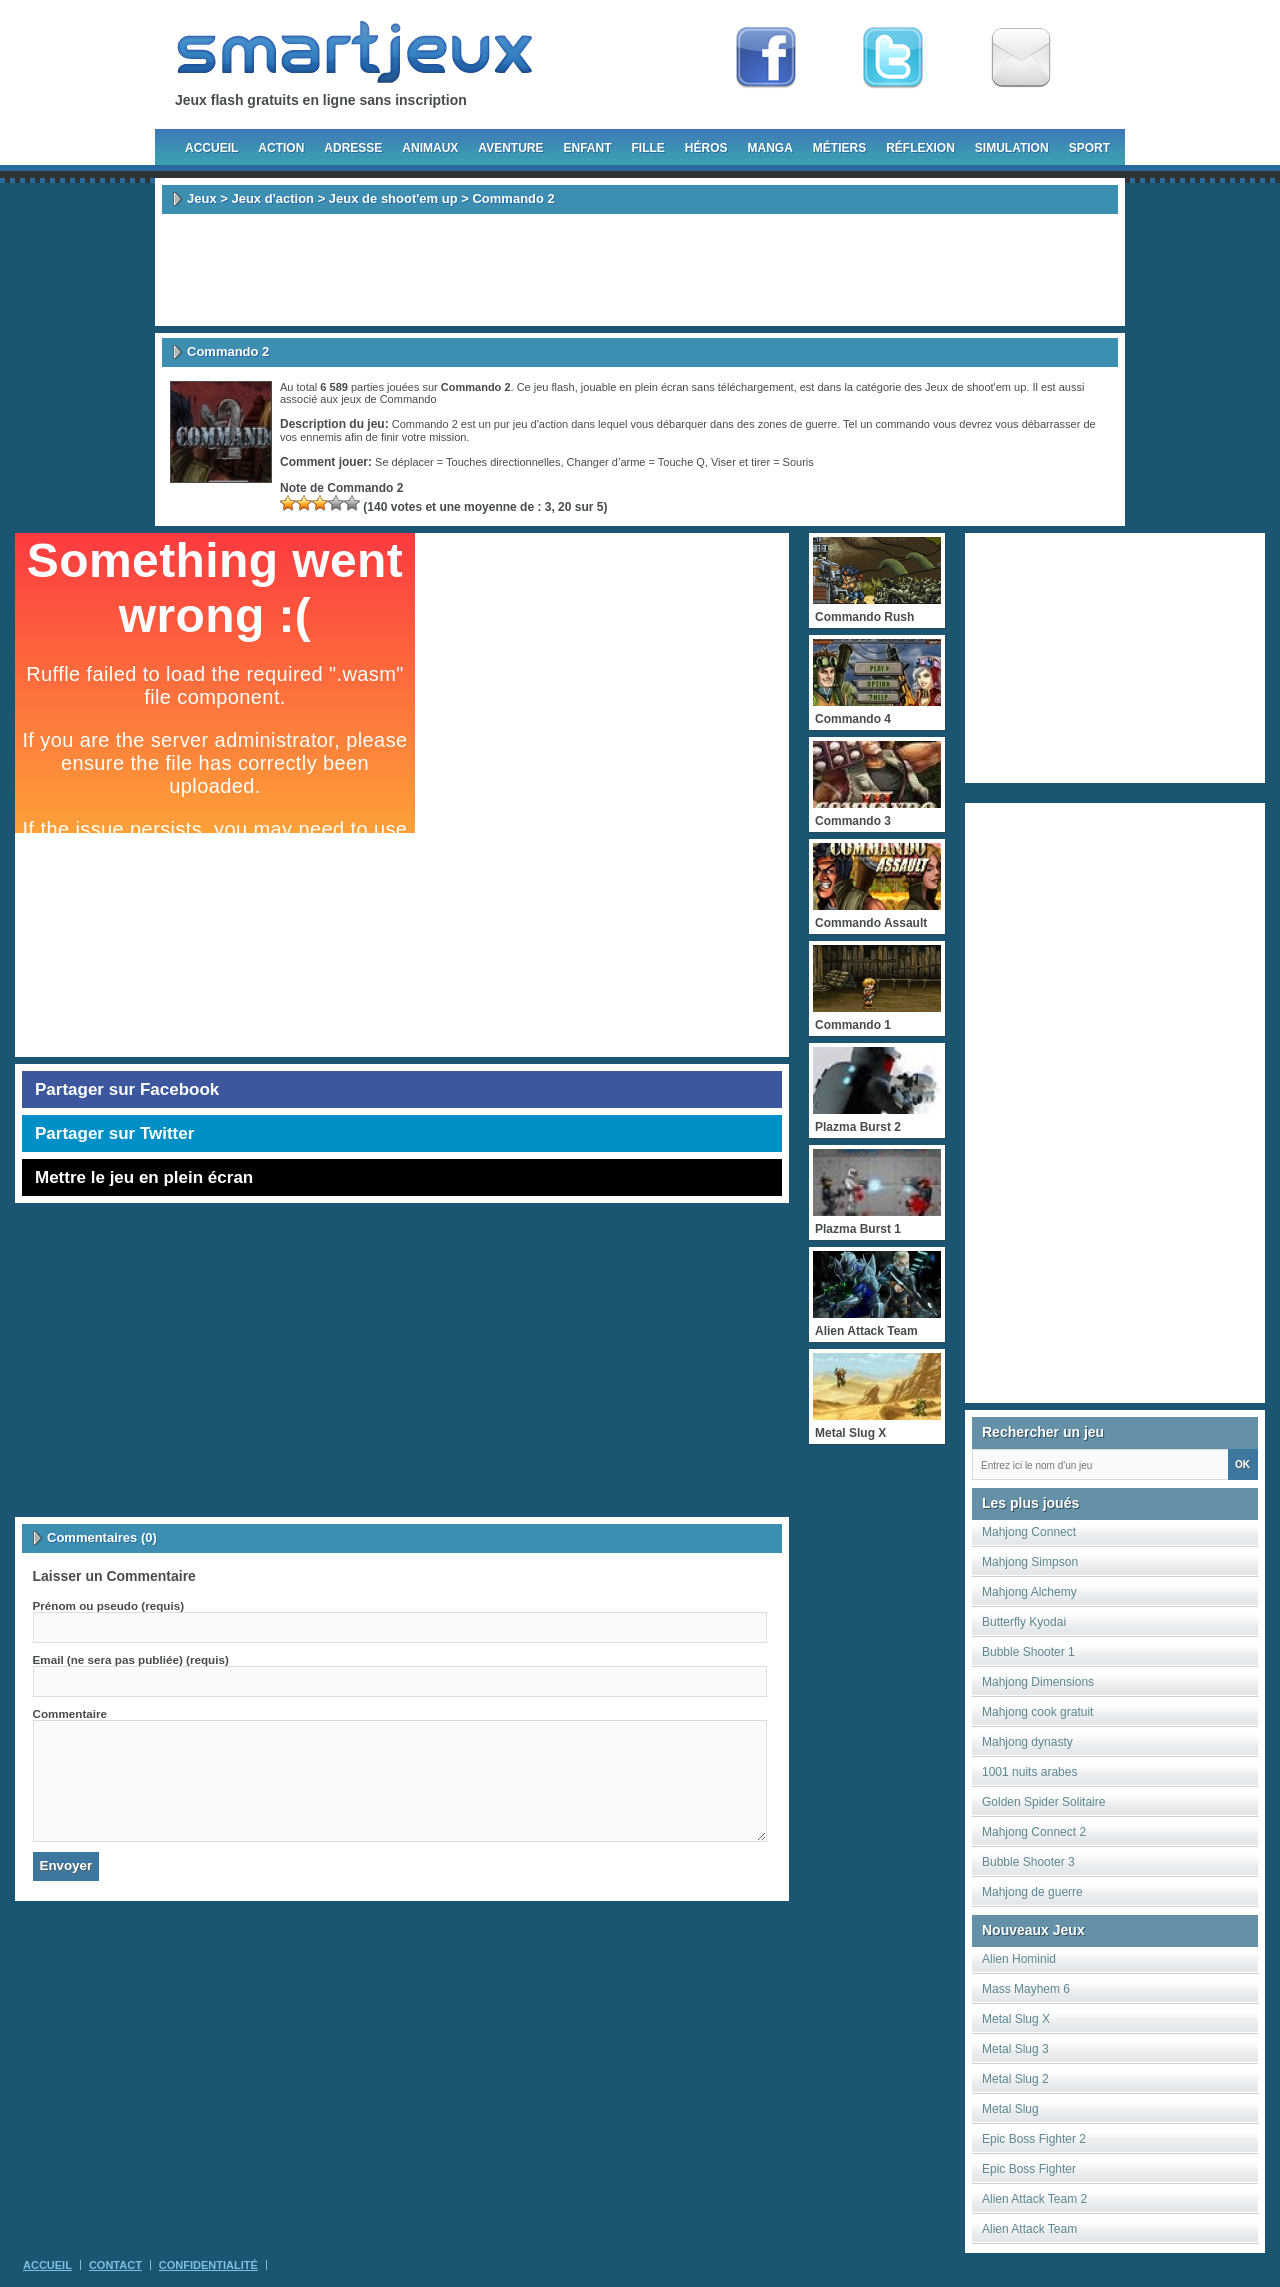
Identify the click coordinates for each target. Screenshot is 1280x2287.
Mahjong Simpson (1030, 1562)
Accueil (211, 148)
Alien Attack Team (1029, 2229)
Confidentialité (208, 2265)
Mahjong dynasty (1027, 1742)
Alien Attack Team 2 (1034, 2199)
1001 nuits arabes (1029, 1772)
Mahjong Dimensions (1038, 1682)
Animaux (430, 148)
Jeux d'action (272, 198)
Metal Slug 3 (1015, 2049)
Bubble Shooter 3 (1028, 1862)
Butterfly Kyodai (1024, 1622)
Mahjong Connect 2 (1034, 1832)
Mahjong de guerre (1032, 1892)
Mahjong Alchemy (1029, 1592)
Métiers (839, 148)
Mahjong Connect (1029, 1532)
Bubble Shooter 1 (1028, 1652)
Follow (893, 58)
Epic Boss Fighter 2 (1034, 2139)
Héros (706, 148)
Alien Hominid (1019, 1959)
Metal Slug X (1016, 2019)
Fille (647, 148)
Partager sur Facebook (127, 1089)
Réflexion (920, 148)
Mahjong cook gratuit (1037, 1712)
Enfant (587, 148)
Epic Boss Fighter (1029, 2169)
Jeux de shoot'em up (393, 198)
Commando (408, 399)
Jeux (202, 198)
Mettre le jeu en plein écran (144, 1177)
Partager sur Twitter (114, 1133)
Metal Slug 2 (1015, 2079)
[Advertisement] (640, 270)
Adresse (353, 148)
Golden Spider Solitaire (1043, 1802)
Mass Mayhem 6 (1026, 1989)
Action (281, 148)
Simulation (1012, 148)
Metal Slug (1010, 2109)
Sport (1089, 148)
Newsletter (1021, 58)
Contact (115, 2265)
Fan (766, 58)
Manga (770, 148)
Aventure (510, 148)
